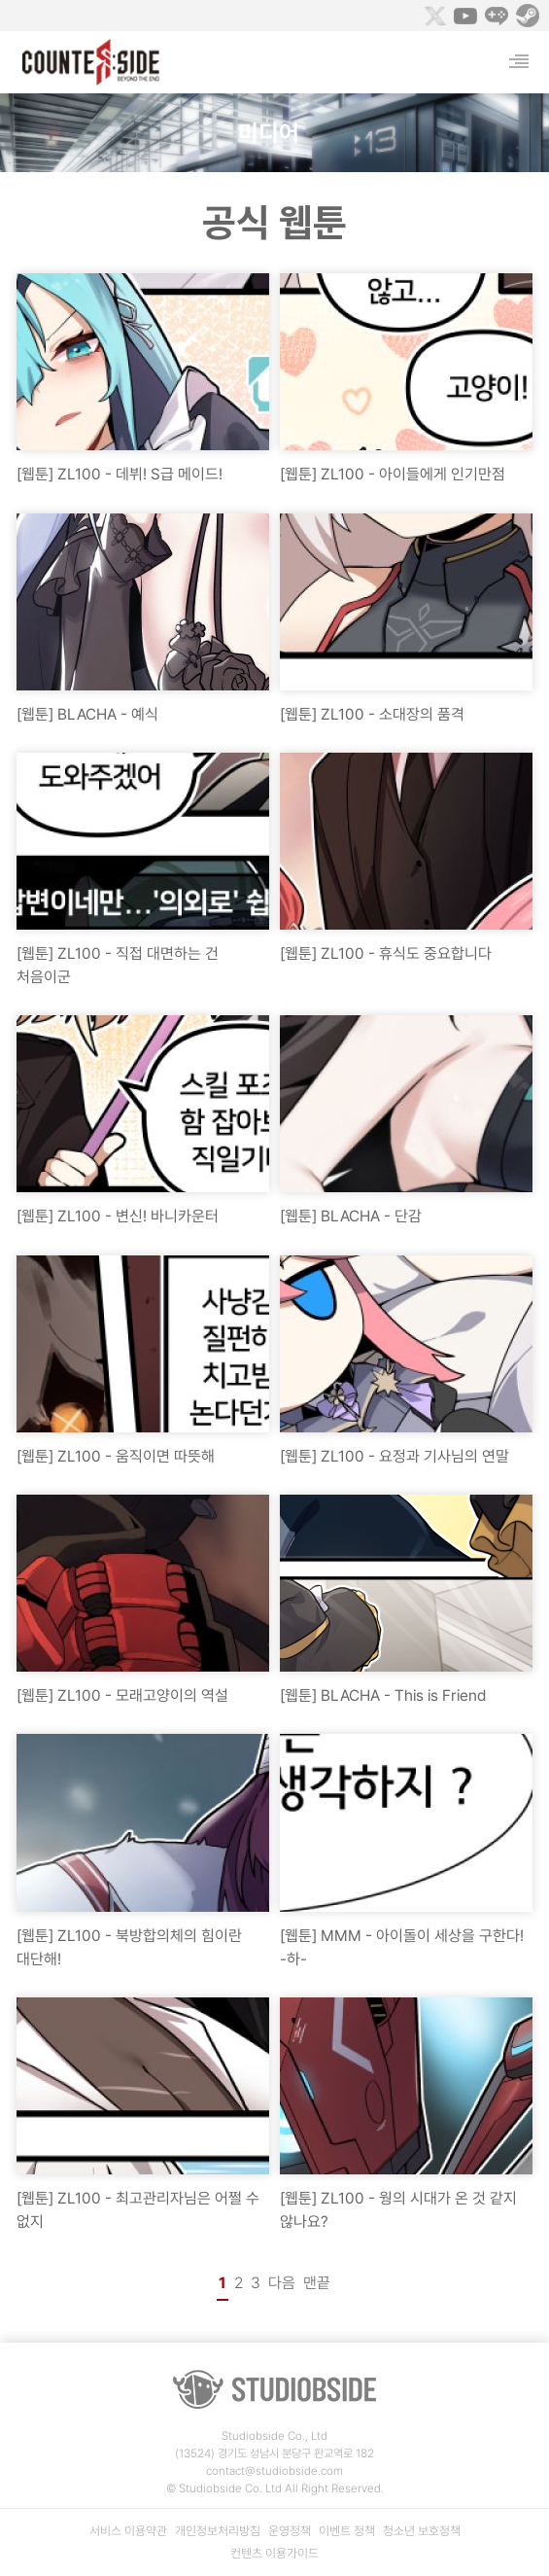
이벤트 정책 (347, 2530)
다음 (281, 2283)
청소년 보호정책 (422, 2530)
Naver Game (496, 15)
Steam (527, 15)
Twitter (434, 15)
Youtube (465, 15)
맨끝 (316, 2283)
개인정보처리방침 (217, 2530)
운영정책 (289, 2530)
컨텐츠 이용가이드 (274, 2553)
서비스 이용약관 (128, 2530)
